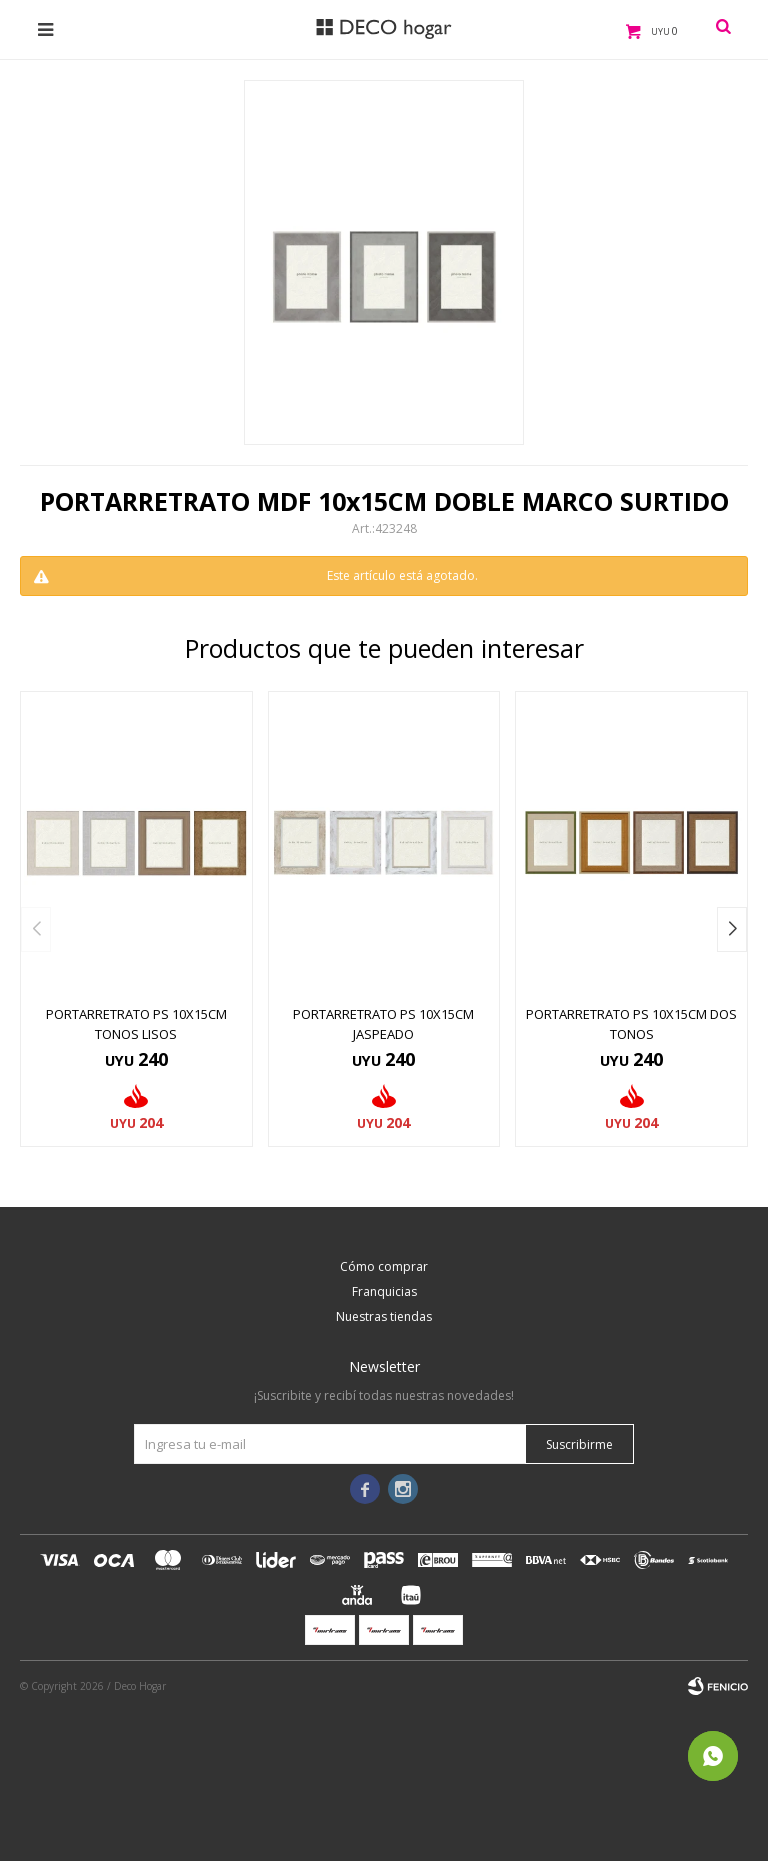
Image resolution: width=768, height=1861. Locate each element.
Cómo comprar (384, 1266)
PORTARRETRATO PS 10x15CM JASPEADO (383, 1024)
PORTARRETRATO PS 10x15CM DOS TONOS (631, 1024)
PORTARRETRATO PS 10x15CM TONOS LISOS (136, 1024)
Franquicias (384, 1291)
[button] (732, 929)
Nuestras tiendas (384, 1316)
